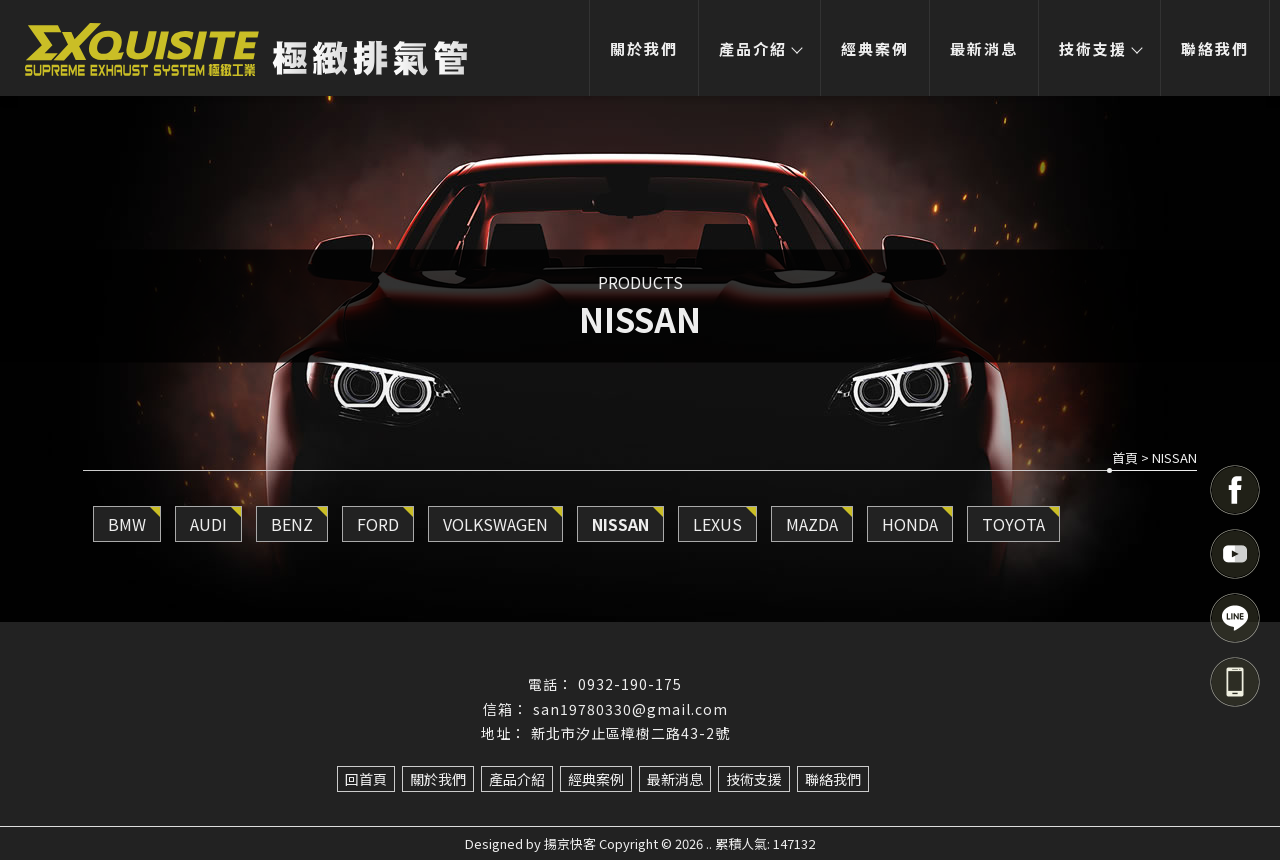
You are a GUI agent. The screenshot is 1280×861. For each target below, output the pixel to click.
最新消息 (983, 48)
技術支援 (1099, 48)
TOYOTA (1013, 525)
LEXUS (717, 525)
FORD (378, 525)
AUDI (208, 525)
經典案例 (874, 48)
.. (709, 844)
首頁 (1125, 458)
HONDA (910, 525)
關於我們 (642, 48)
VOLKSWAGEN (495, 525)
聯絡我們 (1215, 48)
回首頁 (366, 780)
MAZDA (812, 525)
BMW (127, 525)
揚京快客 (570, 844)
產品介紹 (758, 48)
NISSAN (620, 525)
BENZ (292, 525)
